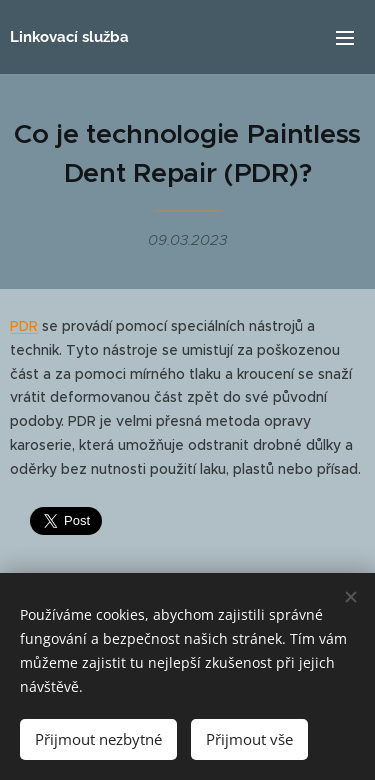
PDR (24, 326)
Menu (345, 38)
